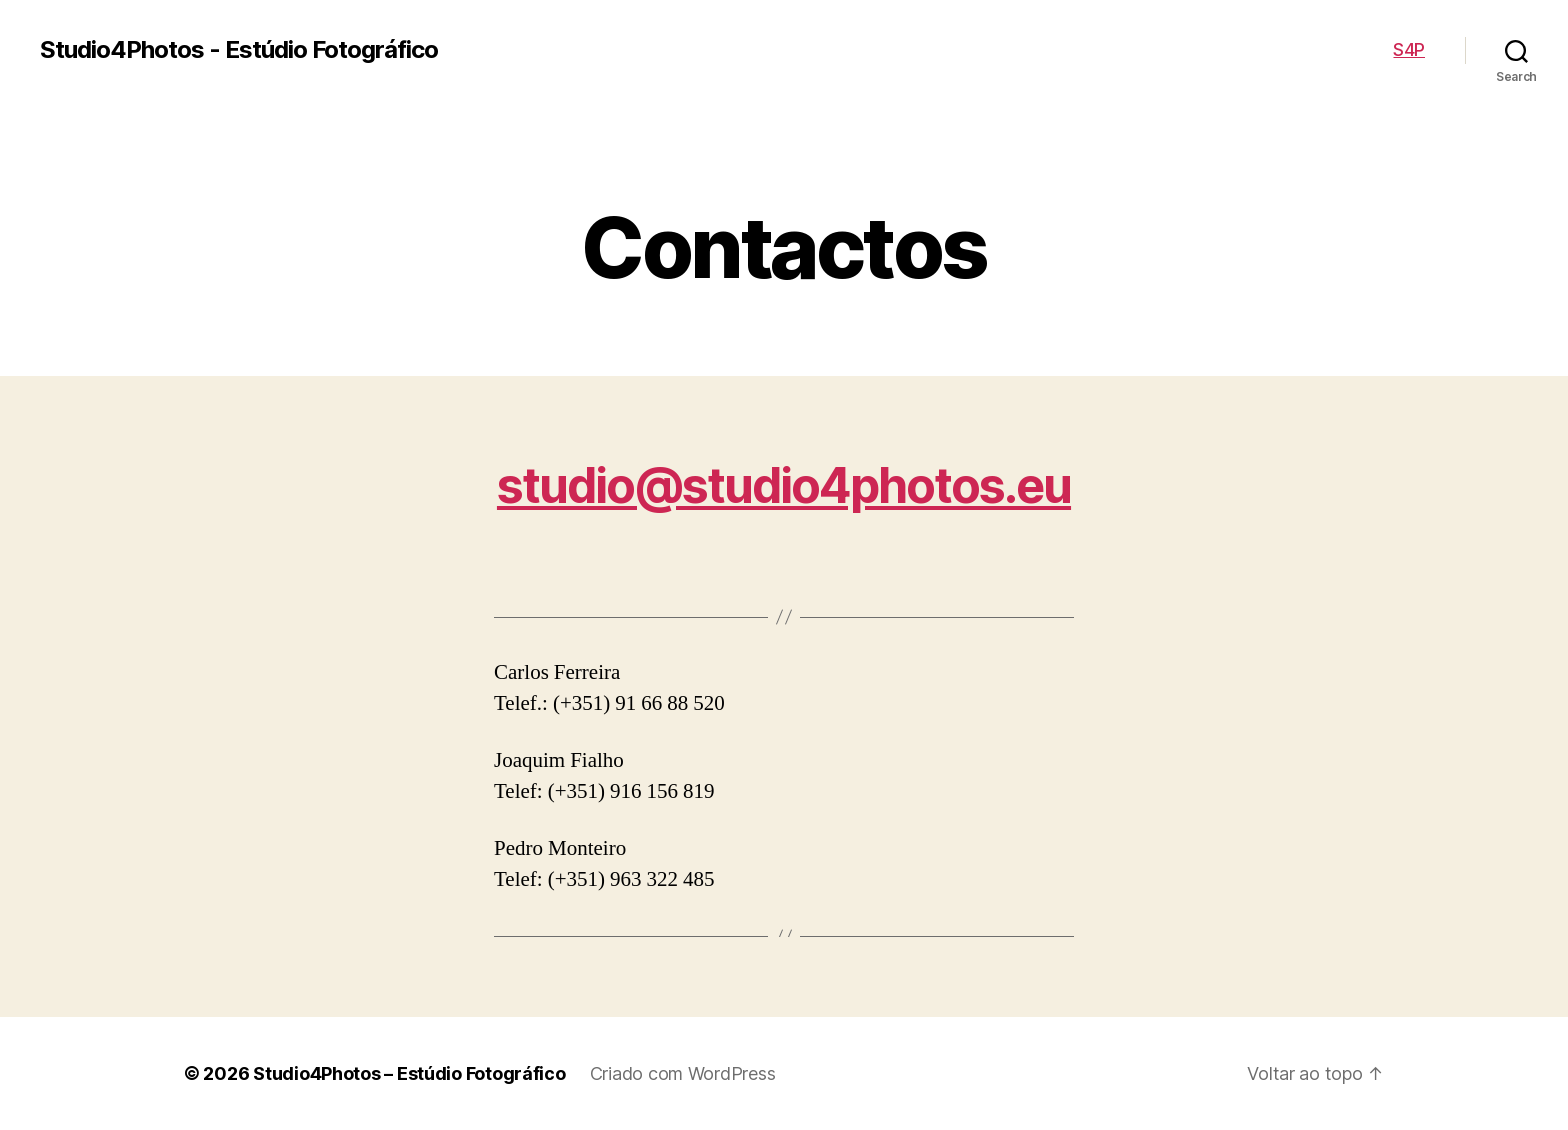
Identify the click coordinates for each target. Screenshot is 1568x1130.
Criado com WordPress (683, 1073)
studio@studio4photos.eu (784, 485)
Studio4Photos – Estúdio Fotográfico (409, 1073)
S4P (1409, 49)
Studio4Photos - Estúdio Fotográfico (239, 50)
